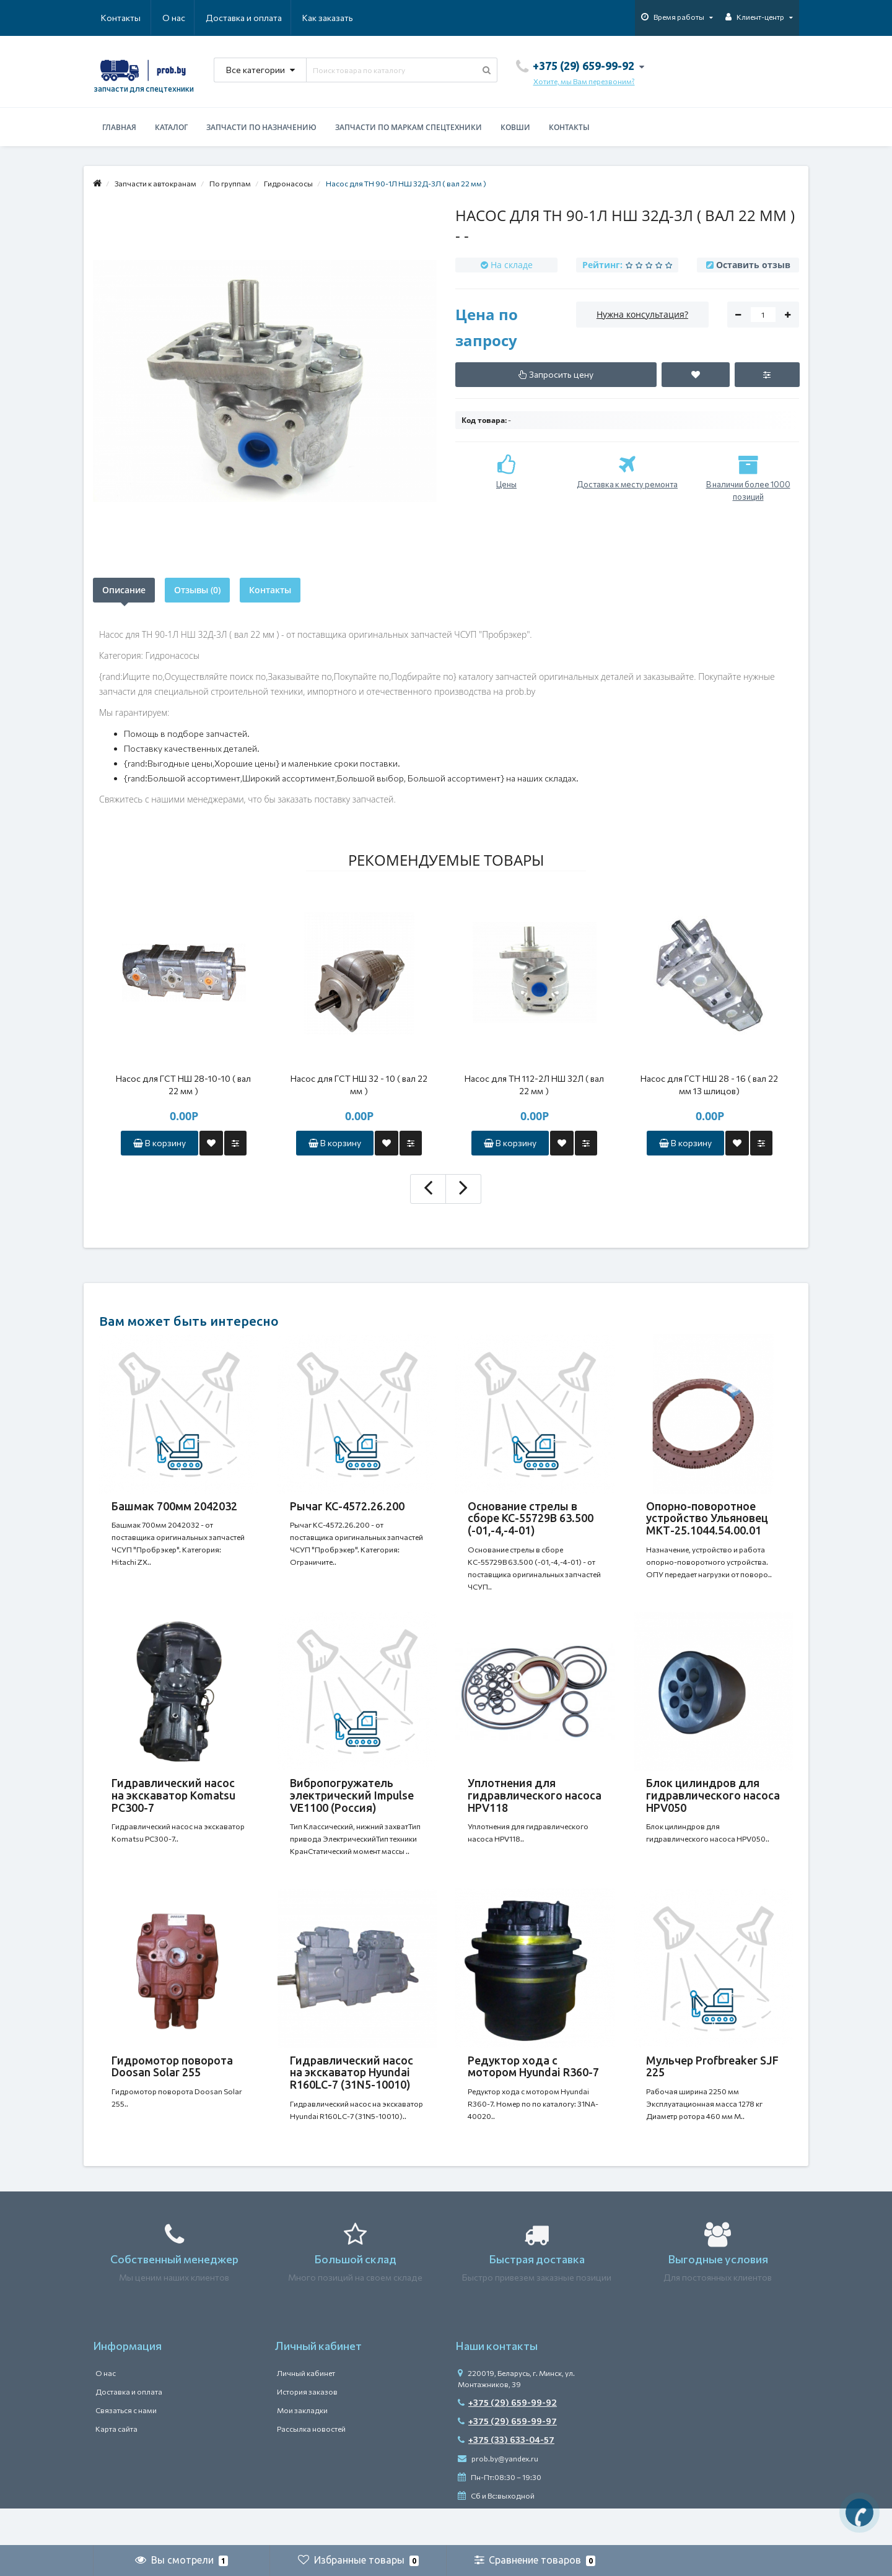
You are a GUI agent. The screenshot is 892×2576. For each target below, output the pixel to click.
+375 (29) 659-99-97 (507, 2458)
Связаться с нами (126, 2447)
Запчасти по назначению (261, 127)
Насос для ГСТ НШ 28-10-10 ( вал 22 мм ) (183, 1084)
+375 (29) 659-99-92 (507, 2439)
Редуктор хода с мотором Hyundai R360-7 (533, 2091)
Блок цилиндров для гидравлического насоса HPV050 (713, 1807)
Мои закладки (302, 2447)
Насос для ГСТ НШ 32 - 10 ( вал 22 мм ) (359, 1084)
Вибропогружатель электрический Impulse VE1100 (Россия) (352, 1807)
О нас (112, 17)
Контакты (336, 17)
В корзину (159, 1143)
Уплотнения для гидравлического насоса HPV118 (534, 1807)
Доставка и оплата (184, 17)
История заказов (307, 2428)
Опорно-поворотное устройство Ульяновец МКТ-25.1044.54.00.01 (707, 1518)
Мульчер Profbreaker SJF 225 (712, 2091)
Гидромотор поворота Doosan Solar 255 (172, 2091)
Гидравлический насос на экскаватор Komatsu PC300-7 (173, 1807)
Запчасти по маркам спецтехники (408, 127)
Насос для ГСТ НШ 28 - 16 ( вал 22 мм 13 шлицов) (709, 1084)
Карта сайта (116, 2465)
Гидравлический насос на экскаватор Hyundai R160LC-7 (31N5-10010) (351, 2097)
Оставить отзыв (753, 265)
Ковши (515, 127)
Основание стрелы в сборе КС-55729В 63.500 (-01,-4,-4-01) (530, 1518)
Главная (119, 127)
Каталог (171, 127)
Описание (124, 590)
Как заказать (268, 17)
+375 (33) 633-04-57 (506, 2476)
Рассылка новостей (311, 2465)
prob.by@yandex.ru (498, 2495)
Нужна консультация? (642, 314)
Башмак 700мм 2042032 (174, 1506)
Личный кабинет (306, 2410)
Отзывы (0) (197, 590)
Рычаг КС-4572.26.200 (347, 1506)
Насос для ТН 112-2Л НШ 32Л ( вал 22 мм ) (534, 1084)
